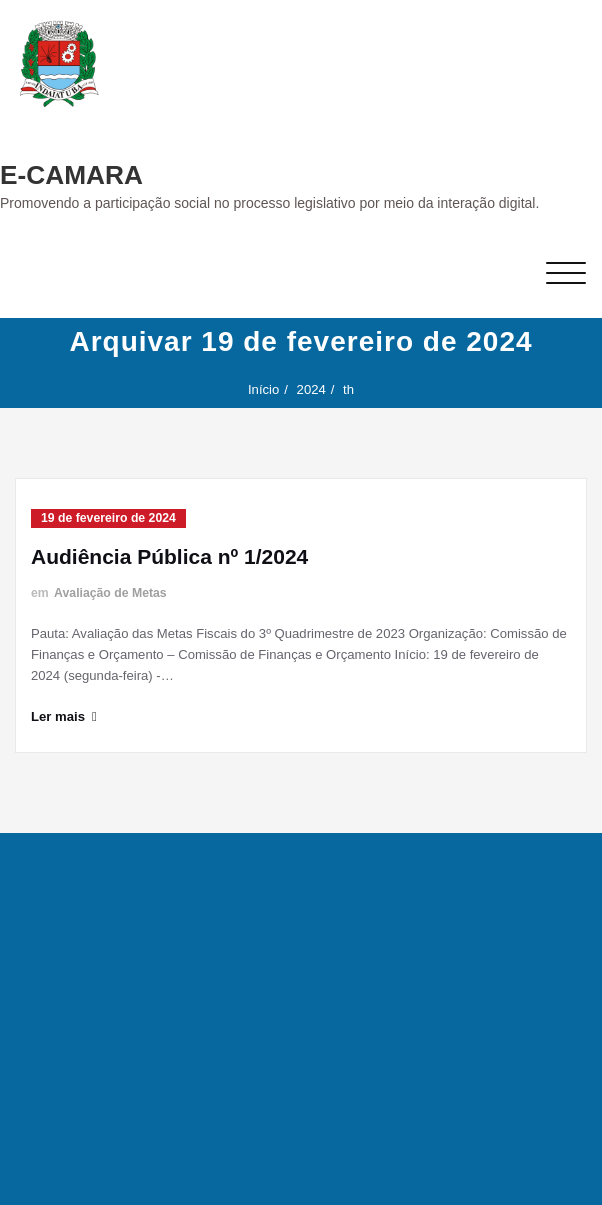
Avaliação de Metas (110, 593)
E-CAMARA (71, 175)
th (348, 389)
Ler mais (58, 716)
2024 (311, 389)
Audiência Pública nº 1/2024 (169, 556)
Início (263, 389)
